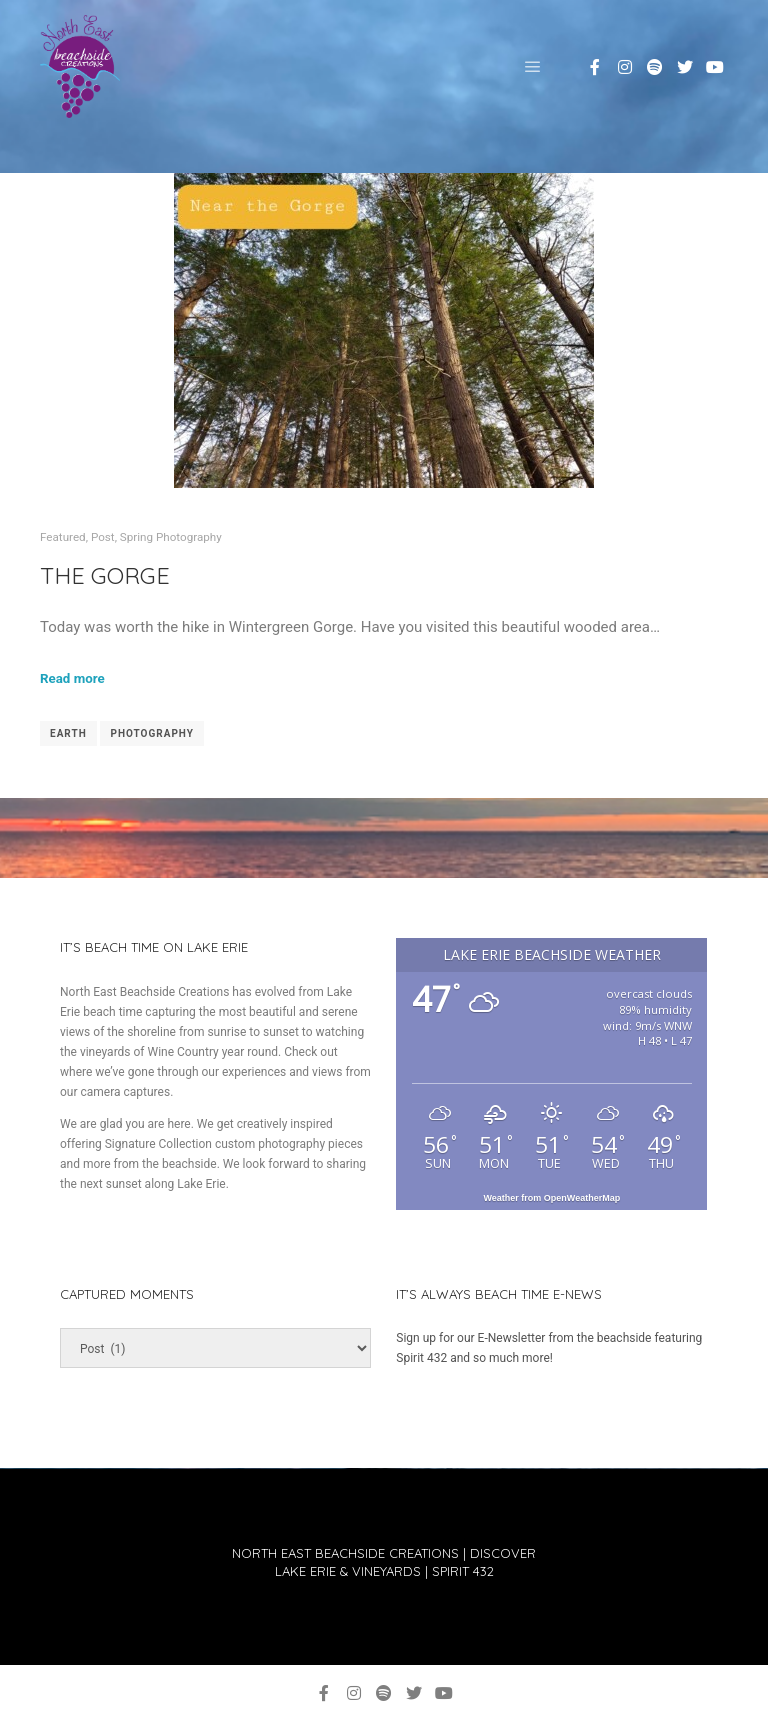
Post (103, 537)
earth (68, 733)
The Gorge (105, 575)
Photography (152, 733)
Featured (63, 537)
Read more (72, 678)
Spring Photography (171, 537)
